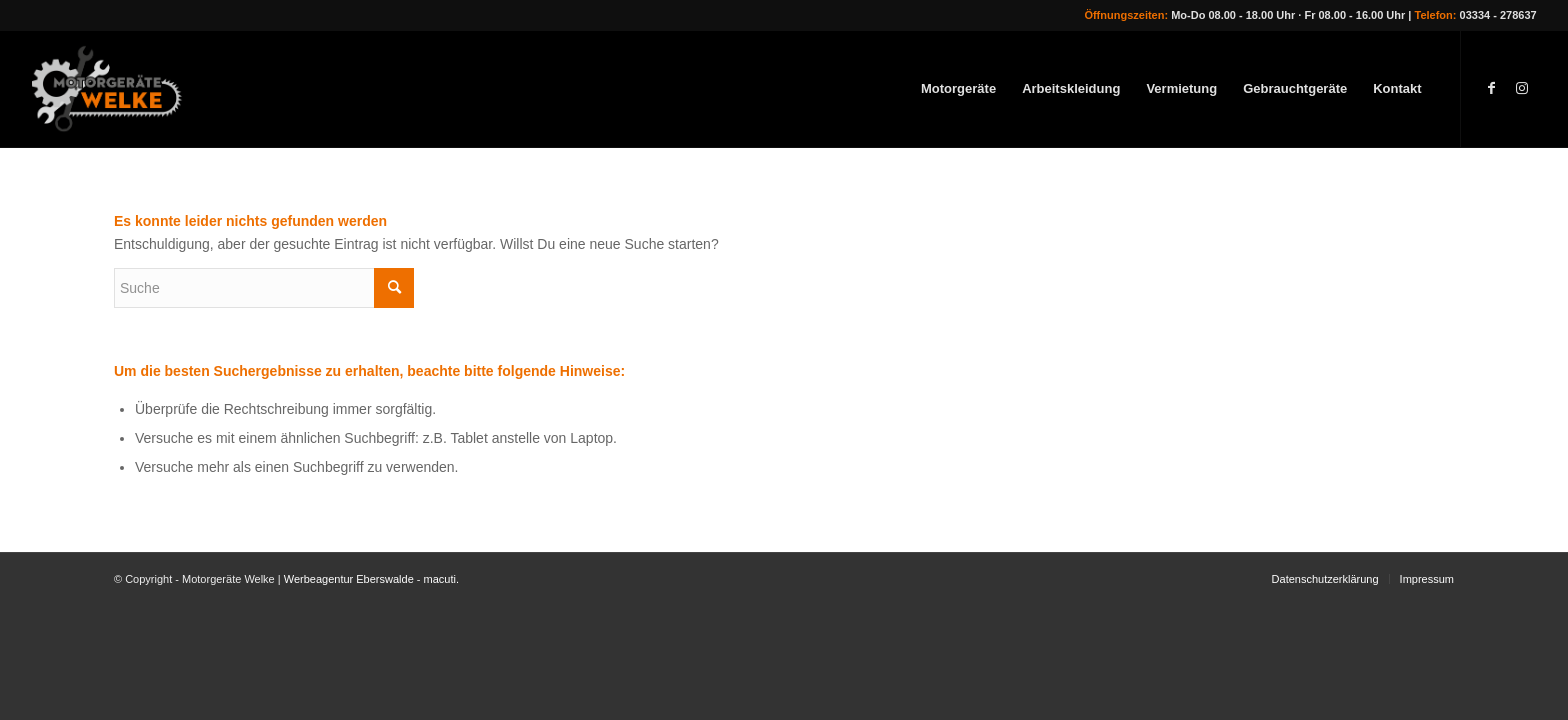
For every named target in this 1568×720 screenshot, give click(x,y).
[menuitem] (958, 89)
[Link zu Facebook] (1492, 88)
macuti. (441, 579)
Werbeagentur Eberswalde (349, 579)
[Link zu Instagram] (1522, 88)
